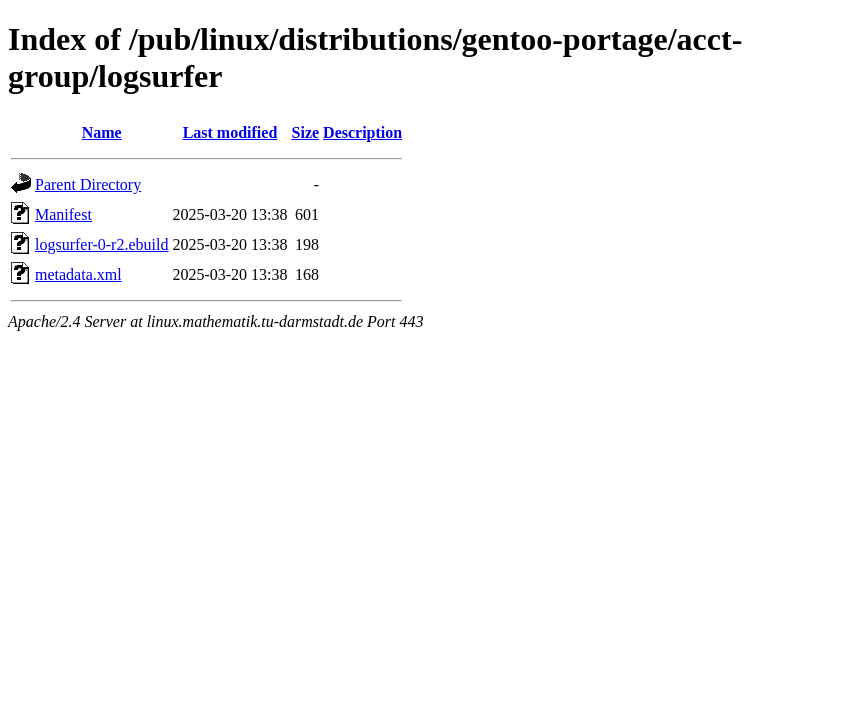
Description (362, 132)
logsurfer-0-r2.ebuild (101, 244)
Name (102, 132)
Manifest (63, 214)
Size (306, 132)
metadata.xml (78, 274)
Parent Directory (88, 184)
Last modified (230, 132)
